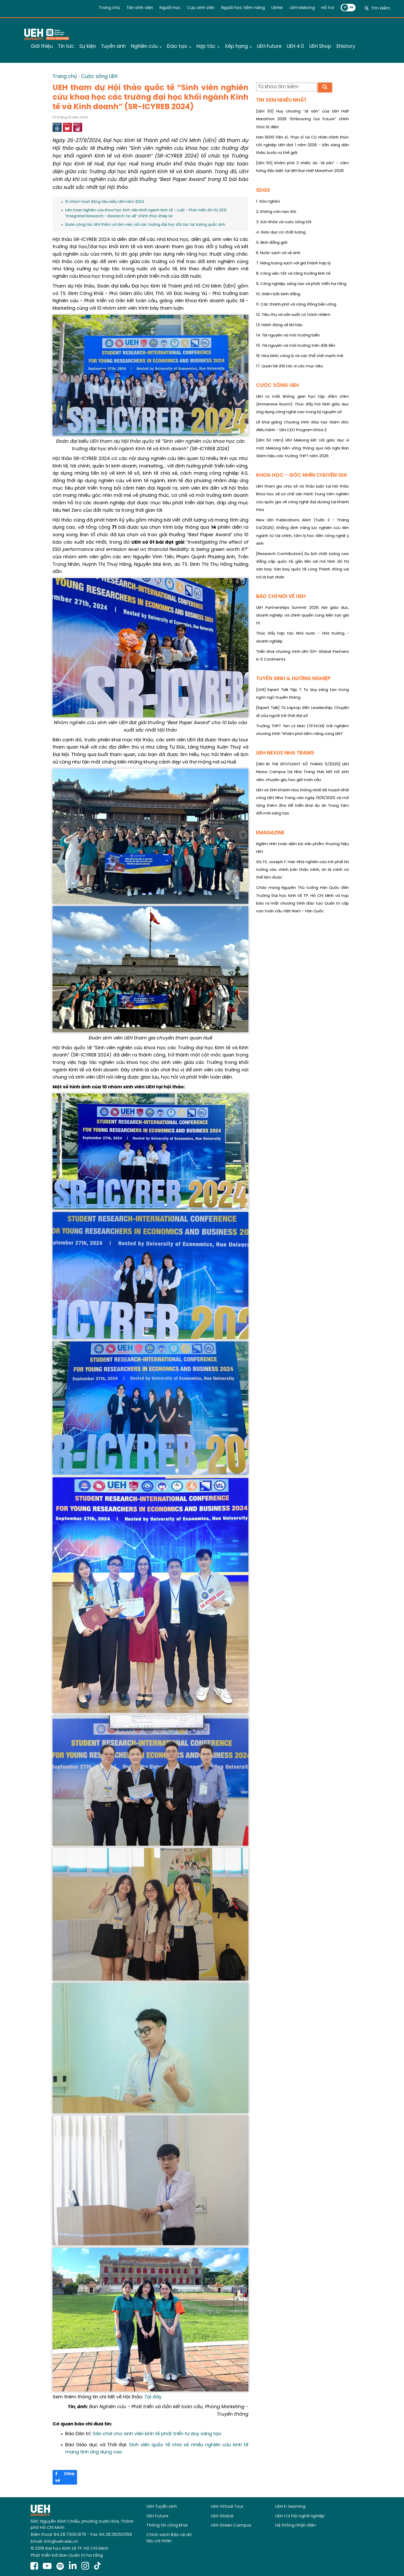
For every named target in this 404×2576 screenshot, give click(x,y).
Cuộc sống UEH (99, 76)
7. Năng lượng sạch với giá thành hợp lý (293, 263)
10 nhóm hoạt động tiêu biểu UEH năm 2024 (104, 202)
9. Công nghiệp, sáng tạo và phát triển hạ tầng (301, 284)
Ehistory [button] (345, 46)
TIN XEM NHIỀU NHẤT (281, 100)
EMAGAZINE (270, 833)
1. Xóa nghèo (268, 202)
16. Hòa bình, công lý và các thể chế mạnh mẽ (299, 356)
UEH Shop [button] (320, 46)
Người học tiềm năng (243, 8)
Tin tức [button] (66, 46)
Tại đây (153, 2397)
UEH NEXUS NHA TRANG (285, 753)
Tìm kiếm (380, 8)
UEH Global (222, 2516)
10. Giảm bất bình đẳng (278, 294)
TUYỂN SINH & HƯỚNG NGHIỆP (293, 678)
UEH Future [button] (269, 46)
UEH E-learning (290, 2506)
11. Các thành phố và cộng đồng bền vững (296, 304)
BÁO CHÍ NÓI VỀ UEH (281, 596)
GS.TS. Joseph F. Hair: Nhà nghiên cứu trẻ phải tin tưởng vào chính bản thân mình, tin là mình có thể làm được (302, 870)
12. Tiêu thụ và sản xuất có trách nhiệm (293, 315)
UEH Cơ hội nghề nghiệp (300, 2516)
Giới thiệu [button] (42, 46)
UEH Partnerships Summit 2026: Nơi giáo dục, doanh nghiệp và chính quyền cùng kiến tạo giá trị (302, 616)
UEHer (277, 8)
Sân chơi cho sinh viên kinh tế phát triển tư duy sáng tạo (157, 2434)
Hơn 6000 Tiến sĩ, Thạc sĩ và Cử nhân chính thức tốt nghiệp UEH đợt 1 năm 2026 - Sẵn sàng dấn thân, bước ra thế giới (302, 145)
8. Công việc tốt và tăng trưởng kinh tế (293, 274)
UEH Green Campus (231, 2525)
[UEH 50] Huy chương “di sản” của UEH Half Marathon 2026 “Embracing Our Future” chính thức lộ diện (302, 119)
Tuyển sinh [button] (113, 46)
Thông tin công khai (167, 2525)
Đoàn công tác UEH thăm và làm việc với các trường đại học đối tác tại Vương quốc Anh (145, 225)
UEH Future (157, 2516)
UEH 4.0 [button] (295, 46)
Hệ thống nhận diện (295, 2525)
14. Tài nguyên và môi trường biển (288, 335)
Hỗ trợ (327, 8)
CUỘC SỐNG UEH (277, 385)
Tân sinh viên (139, 8)
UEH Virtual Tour (227, 2506)
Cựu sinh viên (201, 8)
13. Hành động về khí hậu (279, 325)
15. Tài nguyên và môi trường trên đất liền (295, 346)
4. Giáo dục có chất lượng (281, 232)
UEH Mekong (302, 8)
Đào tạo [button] (179, 46)
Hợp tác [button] (208, 46)
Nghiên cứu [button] (146, 46)
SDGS (263, 190)
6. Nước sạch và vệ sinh (278, 253)
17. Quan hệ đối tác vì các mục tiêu (289, 366)
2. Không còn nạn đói (276, 212)
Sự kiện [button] (87, 46)
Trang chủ (109, 8)
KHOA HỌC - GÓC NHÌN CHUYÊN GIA (301, 475)
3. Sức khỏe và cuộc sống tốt (284, 222)
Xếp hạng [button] (238, 46)
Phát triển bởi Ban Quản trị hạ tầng (67, 2555)
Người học (170, 8)
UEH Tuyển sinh (161, 2506)
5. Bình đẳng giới (271, 243)
